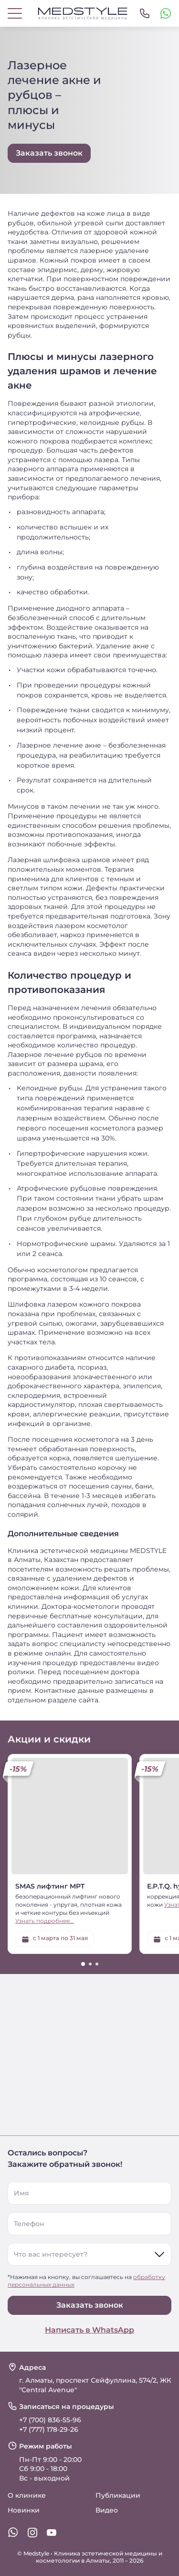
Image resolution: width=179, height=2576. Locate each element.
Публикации (117, 2495)
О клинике (27, 2495)
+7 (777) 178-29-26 (48, 2429)
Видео (106, 2510)
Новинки (24, 2510)
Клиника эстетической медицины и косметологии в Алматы (99, 2557)
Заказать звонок (89, 2305)
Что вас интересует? (50, 2254)
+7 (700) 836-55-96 (50, 2420)
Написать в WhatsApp (89, 2329)
